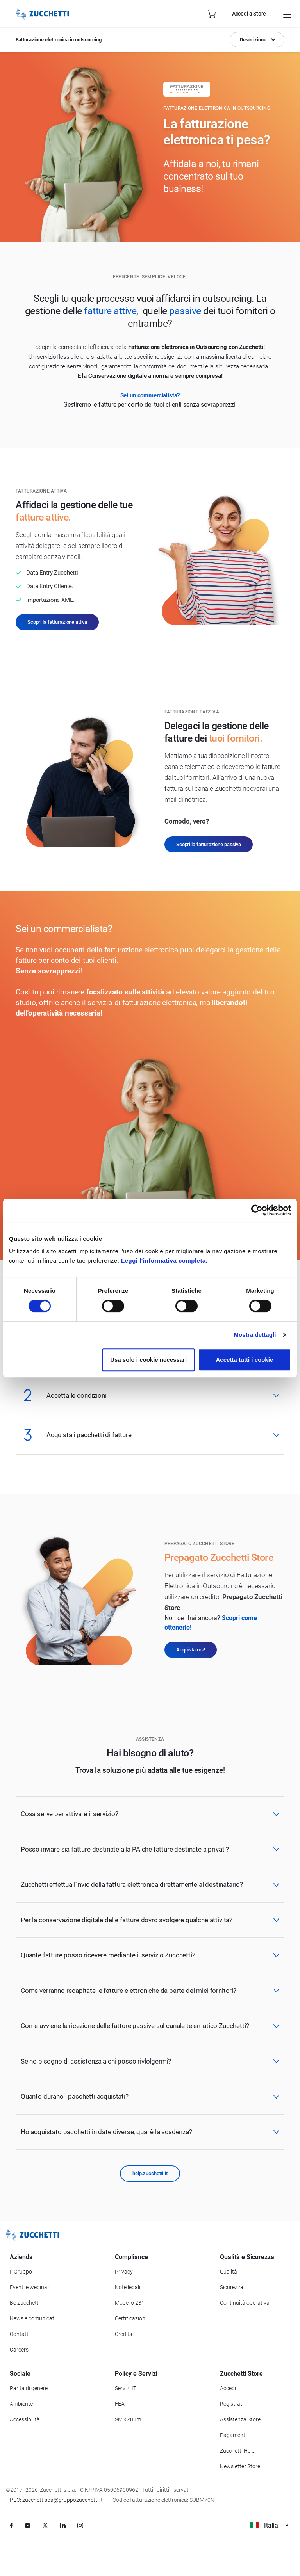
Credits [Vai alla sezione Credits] (123, 2334)
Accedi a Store (249, 14)
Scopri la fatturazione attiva (57, 622)
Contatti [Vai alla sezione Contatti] (20, 2334)
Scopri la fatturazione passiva (208, 844)
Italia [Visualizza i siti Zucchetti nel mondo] (269, 2525)
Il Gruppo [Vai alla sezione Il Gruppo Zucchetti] (21, 2271)
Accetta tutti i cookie (244, 1359)
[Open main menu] (287, 14)
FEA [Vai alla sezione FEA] (120, 2404)
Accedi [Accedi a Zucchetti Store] (228, 2388)
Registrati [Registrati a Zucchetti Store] (231, 2404)
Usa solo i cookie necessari (148, 1359)
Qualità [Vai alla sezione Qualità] (228, 2271)
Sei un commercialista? (150, 395)
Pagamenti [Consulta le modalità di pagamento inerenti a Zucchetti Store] (233, 2435)
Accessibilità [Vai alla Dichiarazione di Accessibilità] (25, 2419)
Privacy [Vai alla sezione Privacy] (124, 2271)
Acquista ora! (190, 1650)
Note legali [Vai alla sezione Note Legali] (127, 2287)
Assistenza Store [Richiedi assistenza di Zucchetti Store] (240, 2419)
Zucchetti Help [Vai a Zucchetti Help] (237, 2451)
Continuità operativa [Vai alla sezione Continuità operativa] (245, 2303)
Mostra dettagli (255, 1334)
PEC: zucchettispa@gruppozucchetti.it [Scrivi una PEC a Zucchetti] (56, 2500)
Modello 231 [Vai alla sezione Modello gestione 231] (130, 2303)
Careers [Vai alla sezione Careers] (19, 2350)
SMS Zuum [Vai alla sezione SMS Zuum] (128, 2419)
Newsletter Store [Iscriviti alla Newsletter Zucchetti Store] (240, 2466)
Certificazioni (130, 2318)
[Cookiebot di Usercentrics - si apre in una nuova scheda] (257, 1210)
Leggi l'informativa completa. (164, 1260)
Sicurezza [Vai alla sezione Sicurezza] (231, 2287)
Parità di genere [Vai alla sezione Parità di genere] (29, 2388)
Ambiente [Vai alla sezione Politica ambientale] (21, 2404)
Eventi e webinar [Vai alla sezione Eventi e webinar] (29, 2287)
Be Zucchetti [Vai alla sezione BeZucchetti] (25, 2303)
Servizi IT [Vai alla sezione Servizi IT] (125, 2388)
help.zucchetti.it (150, 2173)
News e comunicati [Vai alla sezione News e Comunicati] (32, 2318)
